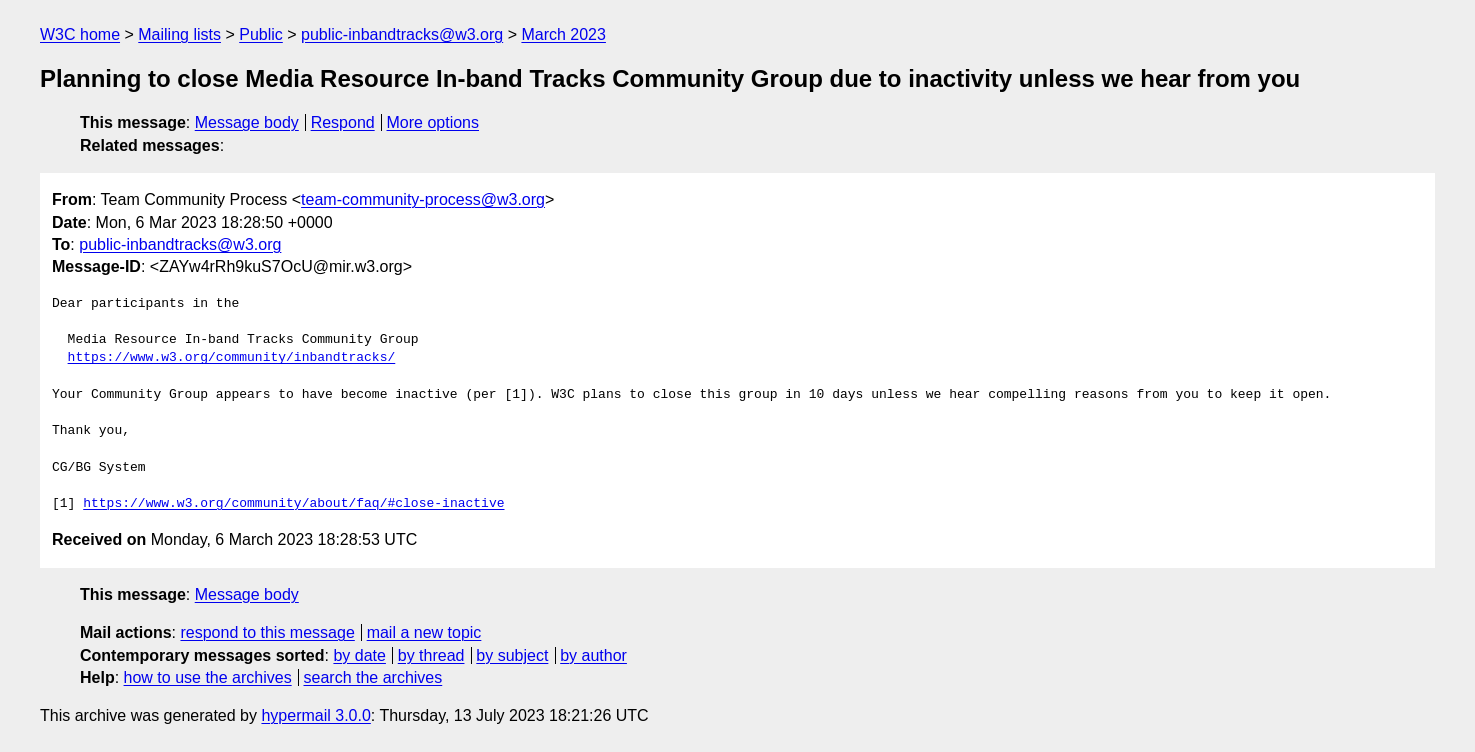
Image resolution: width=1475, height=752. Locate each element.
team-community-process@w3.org (423, 199)
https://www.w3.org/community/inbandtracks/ (232, 358)
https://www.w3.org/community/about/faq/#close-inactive (293, 504)
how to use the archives (208, 677)
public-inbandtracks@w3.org (402, 34)
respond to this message (267, 632)
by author (593, 655)
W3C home (80, 34)
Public (261, 34)
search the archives (373, 677)
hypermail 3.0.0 (315, 715)
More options (433, 122)
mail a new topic (424, 632)
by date (359, 655)
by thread (431, 655)
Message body (247, 122)
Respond (343, 122)
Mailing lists (179, 34)
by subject (512, 655)
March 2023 (563, 34)
